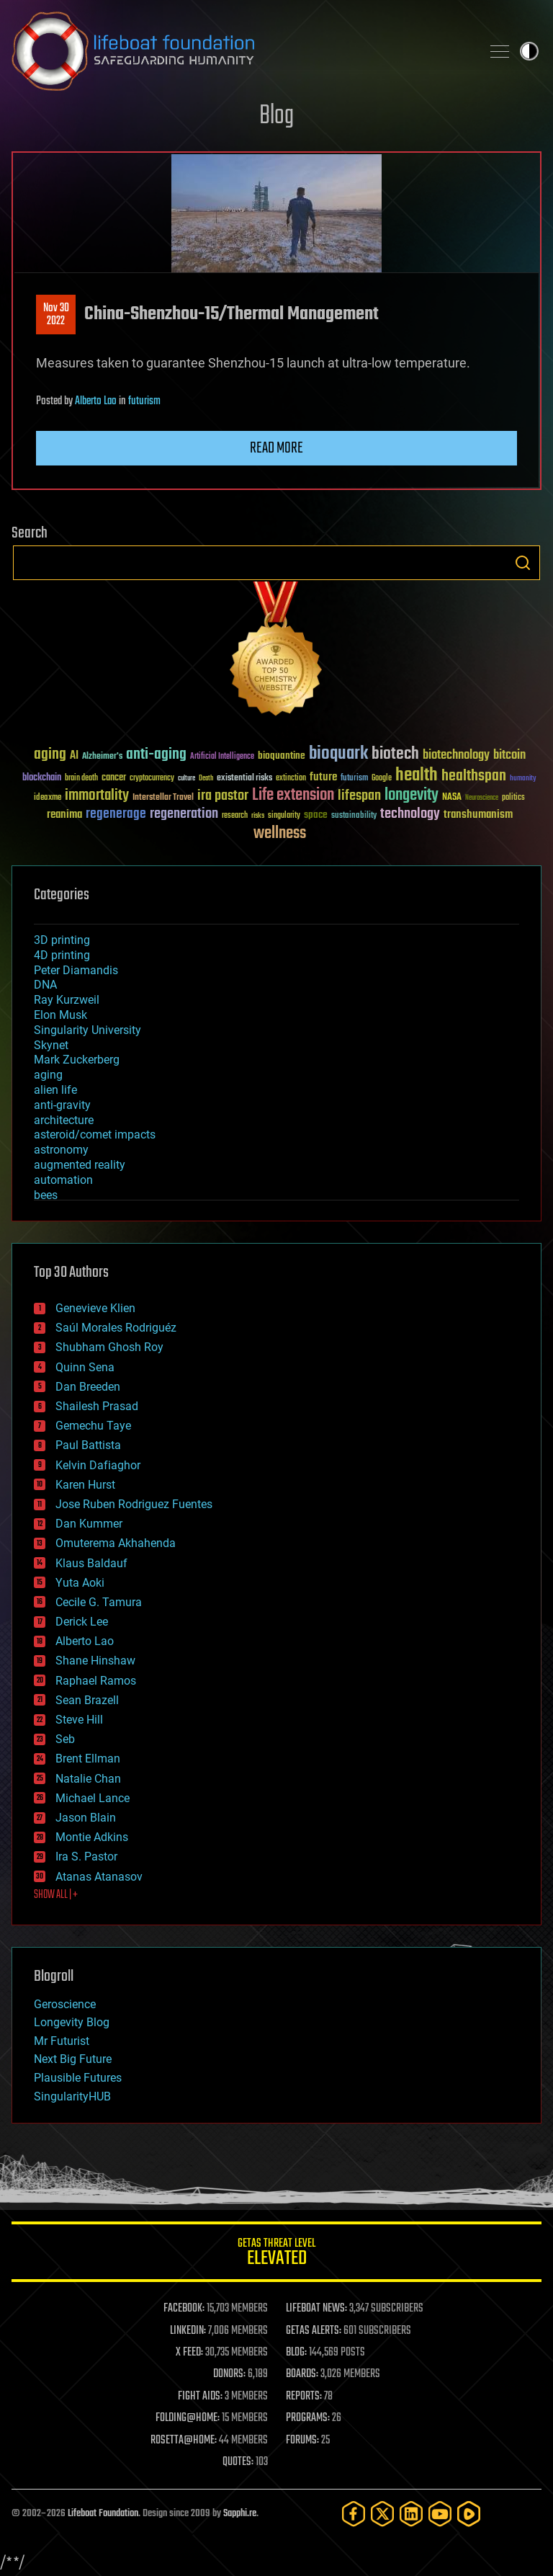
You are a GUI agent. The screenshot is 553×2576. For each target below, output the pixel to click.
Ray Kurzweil (66, 1000)
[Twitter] (382, 2513)
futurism (144, 401)
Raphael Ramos (95, 1681)
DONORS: (229, 2374)
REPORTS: (304, 2396)
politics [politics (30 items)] (513, 798)
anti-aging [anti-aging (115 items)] (156, 755)
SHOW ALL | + (56, 1895)
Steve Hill (79, 1719)
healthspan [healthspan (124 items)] (473, 776)
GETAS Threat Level (276, 2254)
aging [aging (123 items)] (50, 755)
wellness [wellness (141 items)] (279, 833)
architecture (64, 1120)
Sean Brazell (87, 1700)
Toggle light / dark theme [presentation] (529, 51)
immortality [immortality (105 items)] (97, 795)
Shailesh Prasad (96, 1406)
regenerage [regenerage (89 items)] (116, 814)
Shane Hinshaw (95, 1660)
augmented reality (79, 1165)
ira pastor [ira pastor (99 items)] (222, 796)
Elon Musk (60, 1015)
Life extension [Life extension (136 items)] (293, 795)
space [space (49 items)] (316, 814)
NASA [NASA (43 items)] (452, 797)
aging (48, 1075)
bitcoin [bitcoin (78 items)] (509, 755)
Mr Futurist (61, 2041)
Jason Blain (85, 1817)
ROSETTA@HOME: (183, 2440)
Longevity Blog (71, 2022)
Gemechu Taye (93, 1425)
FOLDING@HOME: (188, 2418)
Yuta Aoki (79, 1583)
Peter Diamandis (76, 970)
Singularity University (87, 1030)
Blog (276, 116)
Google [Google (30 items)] (382, 778)
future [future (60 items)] (323, 777)
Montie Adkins (91, 1837)
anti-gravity (62, 1105)
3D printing (62, 940)
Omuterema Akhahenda (115, 1543)
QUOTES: (237, 2462)
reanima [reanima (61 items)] (64, 814)
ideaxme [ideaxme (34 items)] (47, 798)
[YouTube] (439, 2513)
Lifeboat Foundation (103, 2513)
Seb (65, 1739)
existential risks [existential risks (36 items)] (244, 778)
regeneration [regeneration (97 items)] (184, 814)
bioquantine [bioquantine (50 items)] (281, 755)
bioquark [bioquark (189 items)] (338, 754)
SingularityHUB (72, 2096)
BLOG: (296, 2352)
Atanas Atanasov (99, 1877)
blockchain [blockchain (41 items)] (41, 778)
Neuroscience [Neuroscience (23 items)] (481, 799)
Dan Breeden (87, 1387)
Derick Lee (81, 1621)
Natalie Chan (88, 1779)
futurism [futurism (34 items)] (354, 779)
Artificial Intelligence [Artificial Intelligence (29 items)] (222, 757)
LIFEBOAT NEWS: (316, 2308)
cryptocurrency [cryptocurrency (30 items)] (152, 778)
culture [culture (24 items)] (186, 779)
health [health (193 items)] (416, 775)
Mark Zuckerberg (77, 1059)
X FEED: (189, 2352)
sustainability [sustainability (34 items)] (354, 816)
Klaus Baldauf (91, 1563)
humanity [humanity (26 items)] (523, 779)
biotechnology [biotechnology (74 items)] (456, 755)
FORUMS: (302, 2440)
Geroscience (65, 2004)
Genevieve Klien (95, 1308)
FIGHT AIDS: (200, 2396)
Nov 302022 (56, 315)
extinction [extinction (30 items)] (291, 778)
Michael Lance (92, 1798)
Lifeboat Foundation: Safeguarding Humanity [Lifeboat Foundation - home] (240, 51)
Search (522, 562)
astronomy (61, 1149)
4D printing (62, 955)
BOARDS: (302, 2374)
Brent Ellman (87, 1758)
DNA (45, 984)
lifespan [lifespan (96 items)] (359, 796)
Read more (276, 448)
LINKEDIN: (188, 2331)
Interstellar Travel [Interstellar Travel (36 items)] (163, 798)
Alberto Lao (96, 401)
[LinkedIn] (411, 2513)
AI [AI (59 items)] (74, 756)
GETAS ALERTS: (313, 2331)
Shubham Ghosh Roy (109, 1347)
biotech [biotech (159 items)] (395, 754)
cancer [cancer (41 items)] (114, 778)
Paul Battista (88, 1445)
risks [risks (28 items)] (257, 815)
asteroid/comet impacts (95, 1134)
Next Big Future (73, 2059)
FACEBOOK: (183, 2308)
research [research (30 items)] (235, 816)
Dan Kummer (88, 1523)
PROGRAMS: (308, 2418)
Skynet (51, 1045)
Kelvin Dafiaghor (97, 1465)
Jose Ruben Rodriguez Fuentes (133, 1504)
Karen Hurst (85, 1485)
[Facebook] (353, 2513)
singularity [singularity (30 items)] (284, 816)
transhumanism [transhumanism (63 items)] (478, 814)
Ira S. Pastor (86, 1856)
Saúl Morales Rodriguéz (115, 1327)
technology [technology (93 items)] (410, 814)
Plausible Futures (78, 2078)
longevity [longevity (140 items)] (412, 795)
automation (63, 1180)
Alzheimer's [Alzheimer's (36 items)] (102, 757)
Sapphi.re (239, 2513)
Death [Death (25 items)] (206, 779)
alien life (55, 1090)
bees (46, 1195)
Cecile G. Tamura (98, 1602)
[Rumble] (468, 2513)
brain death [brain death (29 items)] (81, 778)
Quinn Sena (84, 1367)
